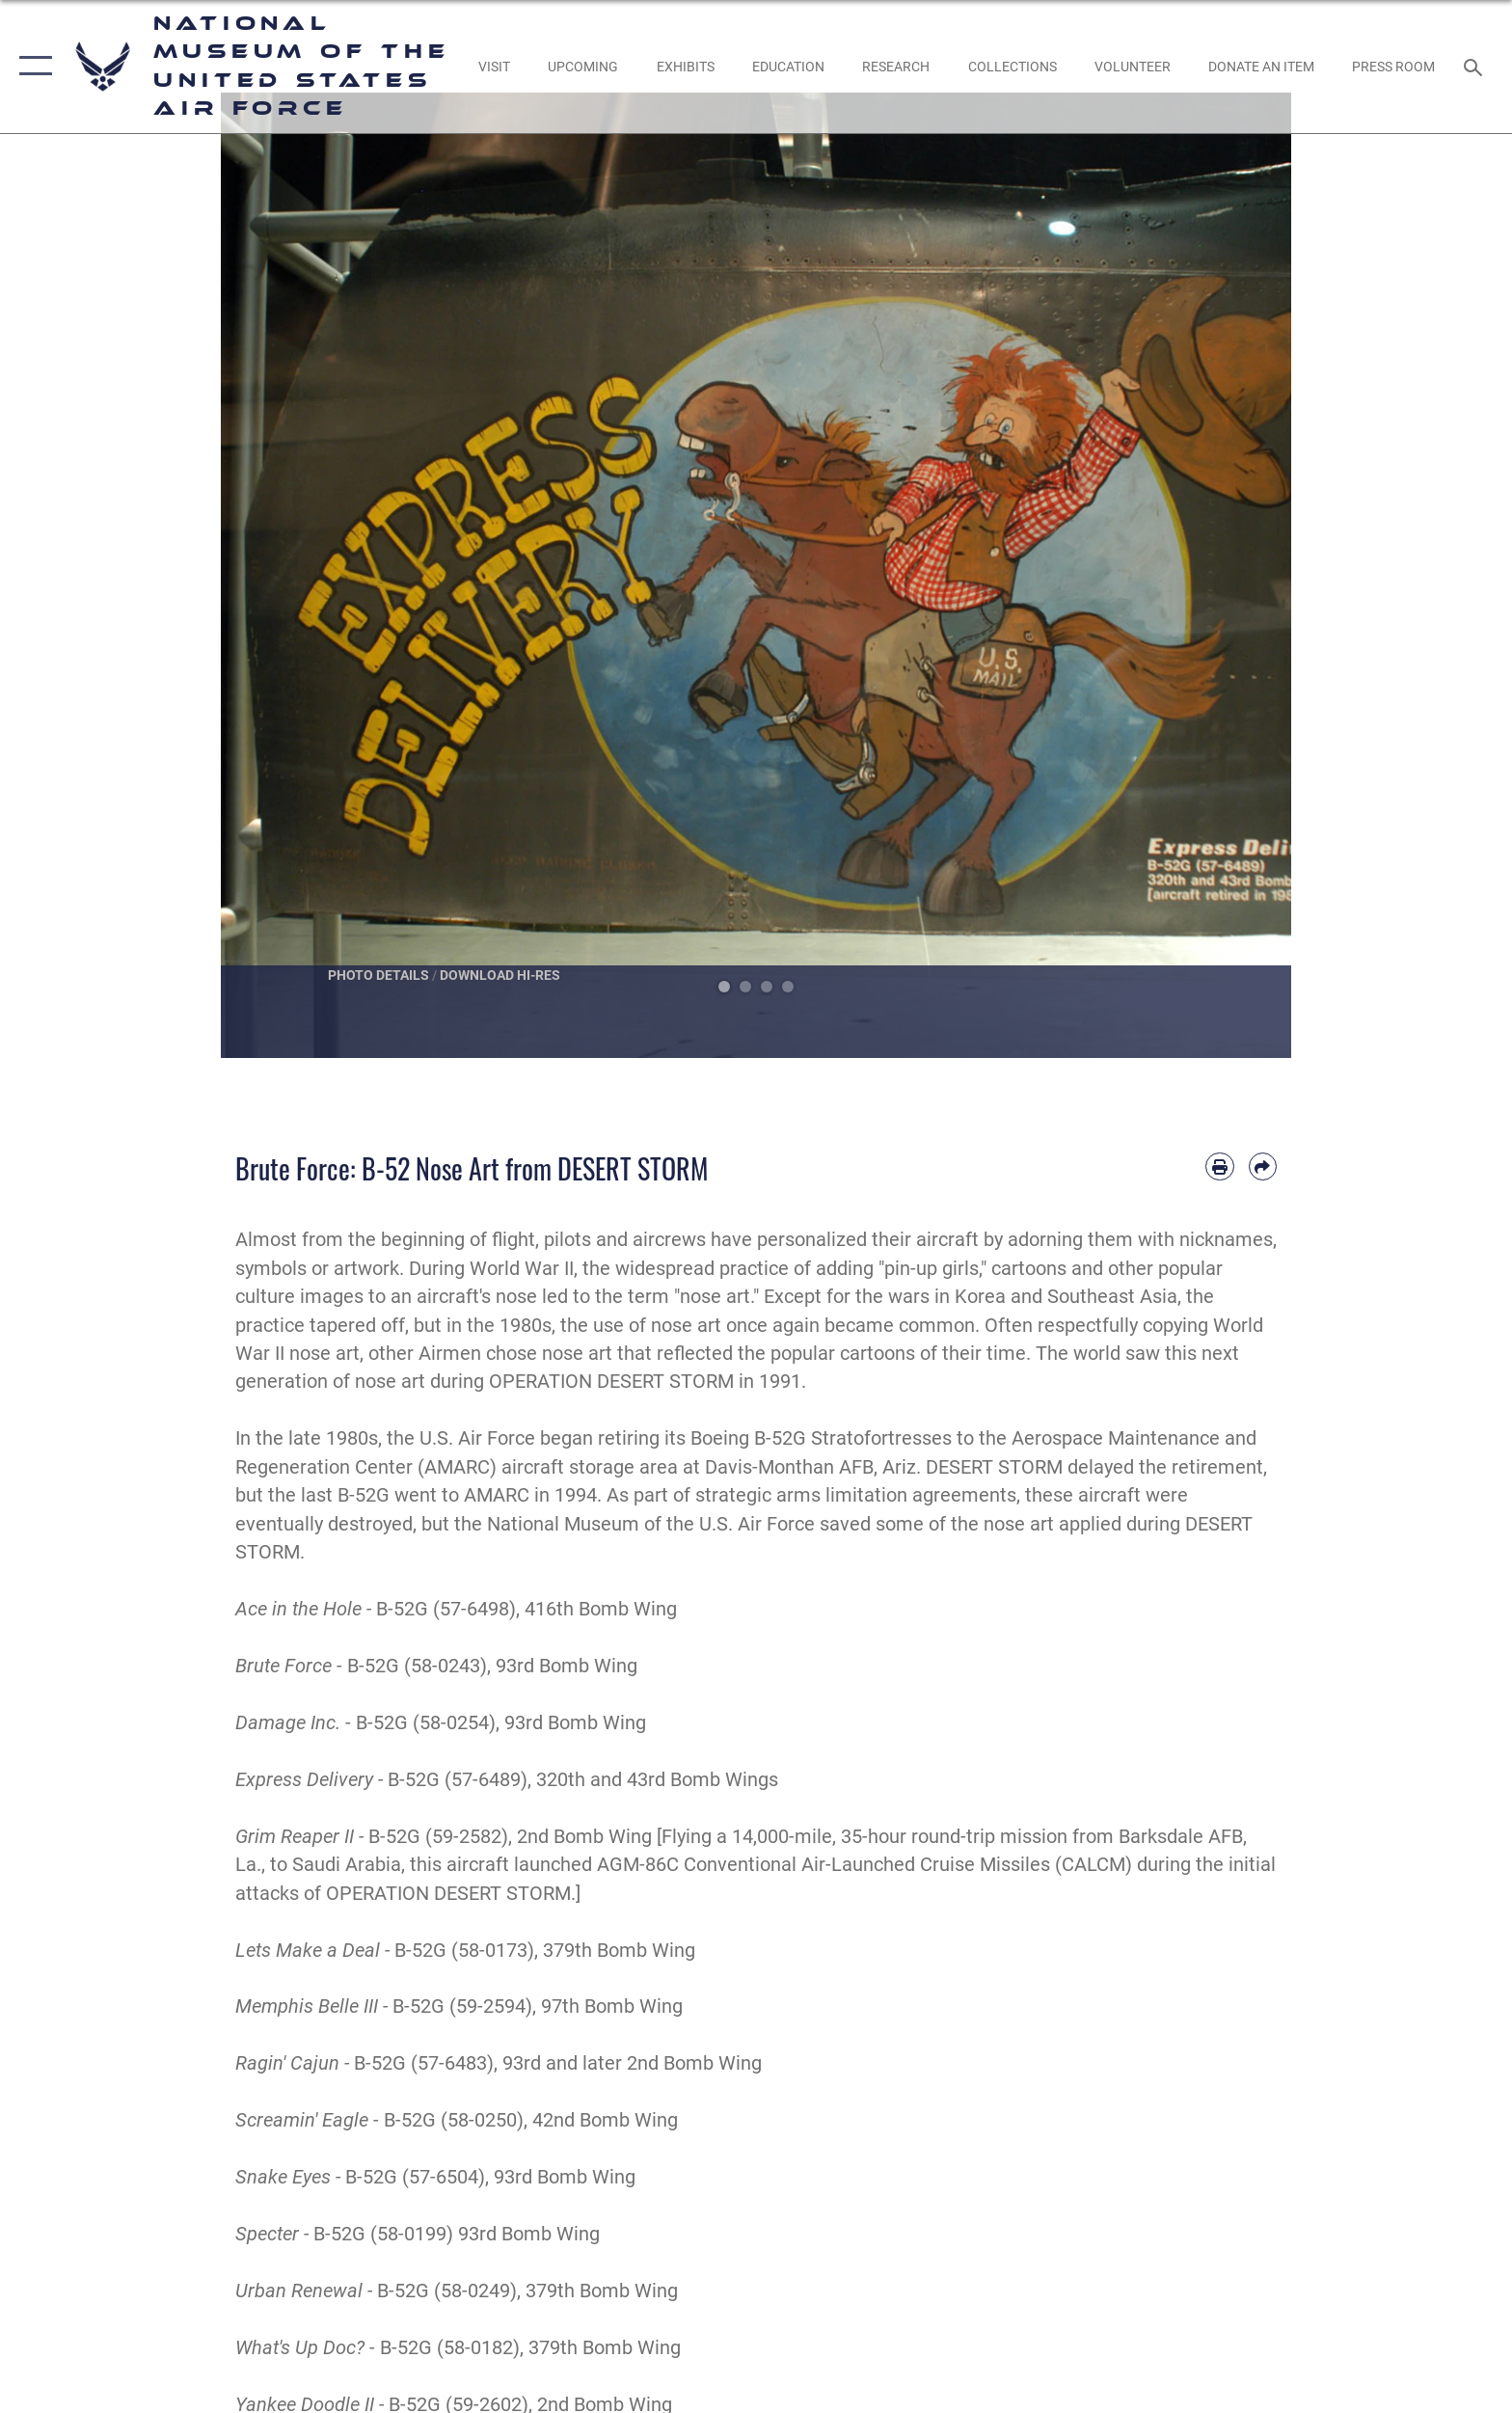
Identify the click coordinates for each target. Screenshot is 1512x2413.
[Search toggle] (1476, 66)
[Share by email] (1263, 1166)
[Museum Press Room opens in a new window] (1393, 66)
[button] (31, 66)
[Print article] (1219, 1166)
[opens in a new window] (494, 66)
